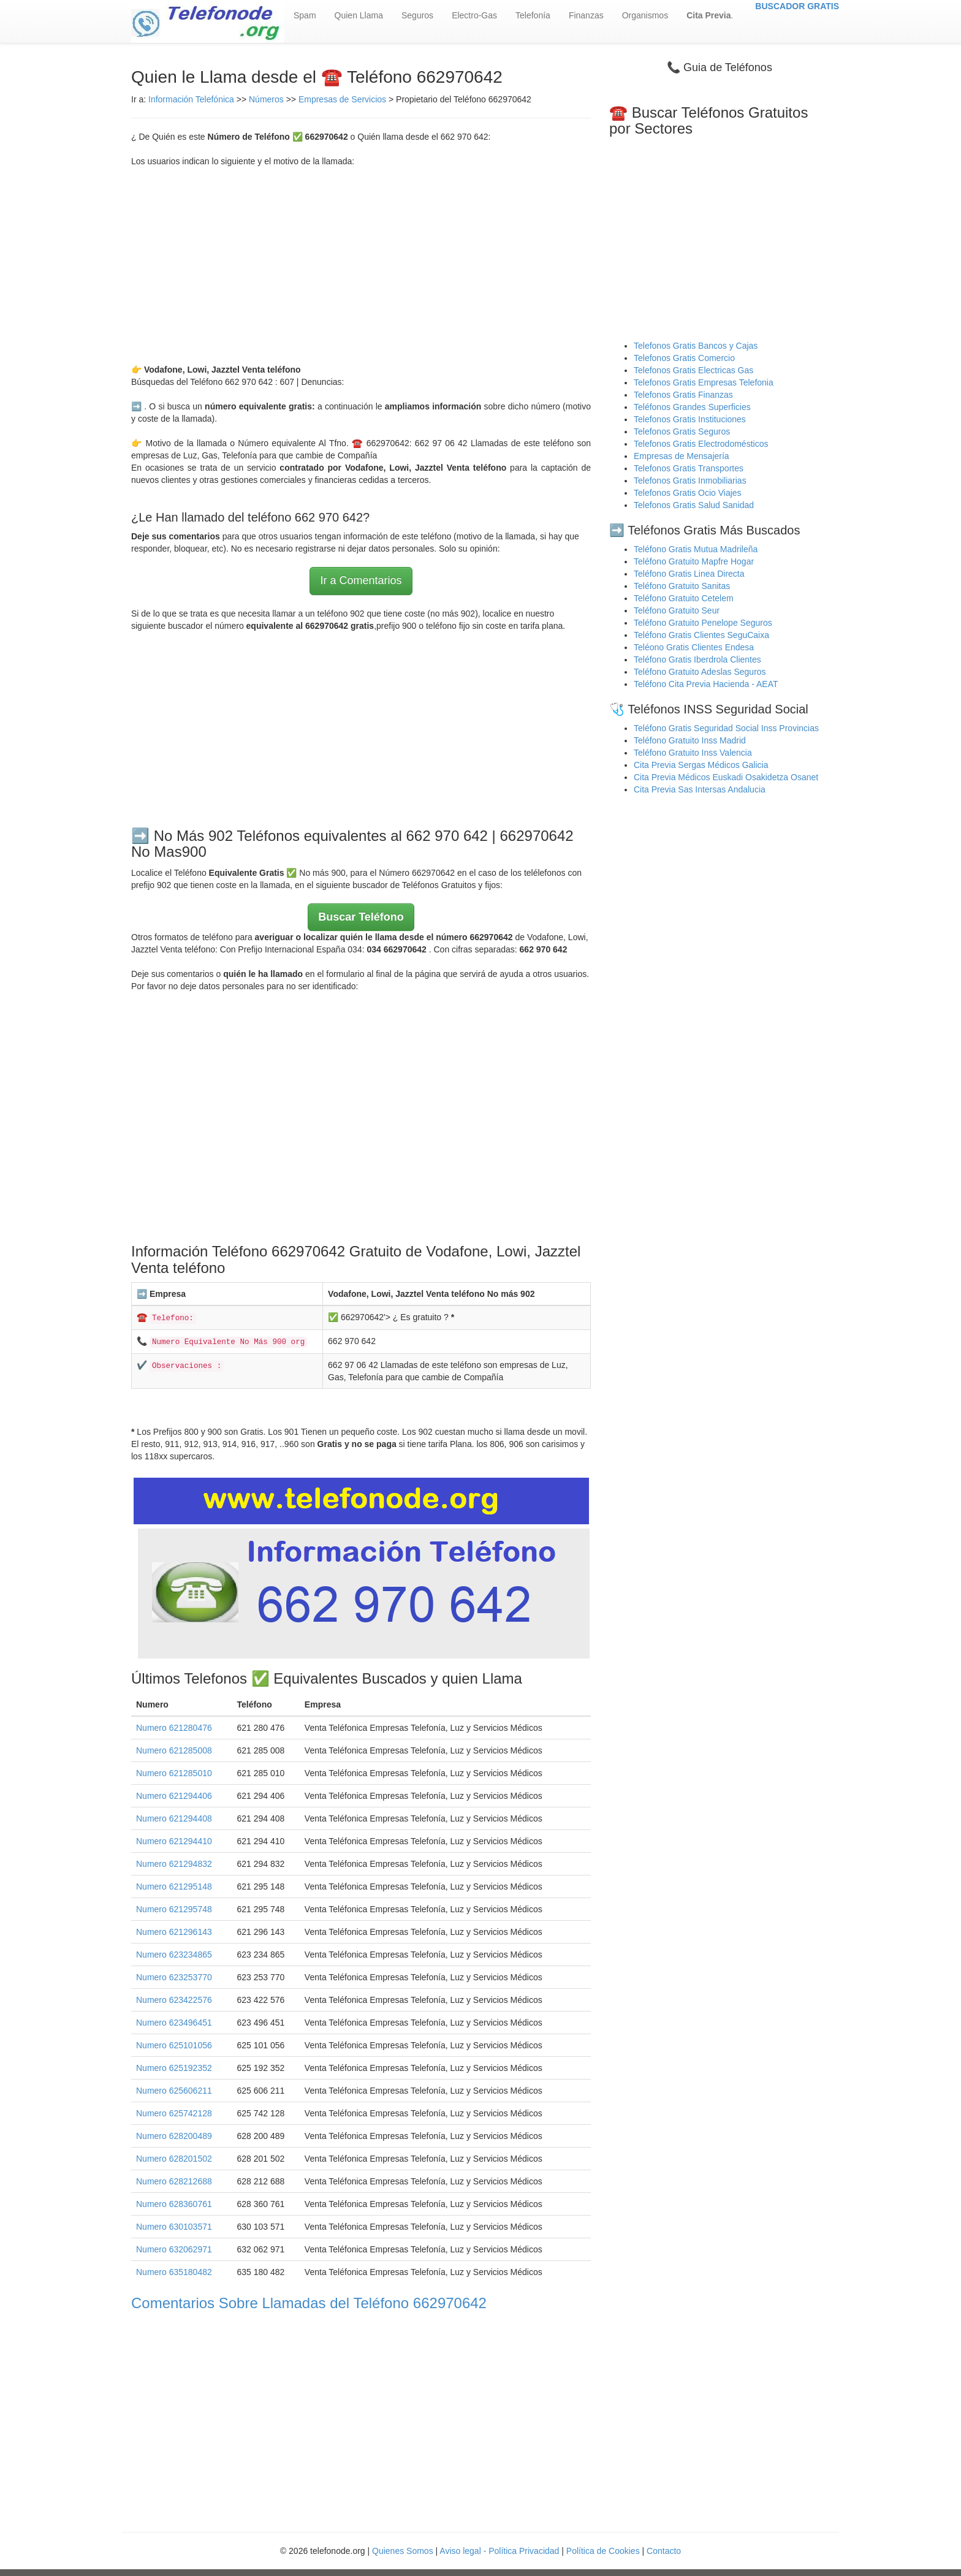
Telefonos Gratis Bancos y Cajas (696, 346)
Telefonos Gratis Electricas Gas (693, 370)
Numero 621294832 (174, 1864)
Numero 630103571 (174, 2227)
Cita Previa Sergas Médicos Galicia (701, 765)
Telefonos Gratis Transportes (688, 468)
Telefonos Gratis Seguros (682, 431)
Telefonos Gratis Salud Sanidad (694, 505)
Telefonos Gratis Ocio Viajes (688, 493)
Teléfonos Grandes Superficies (692, 407)
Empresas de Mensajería (681, 456)
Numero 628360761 (174, 2204)
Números (267, 99)
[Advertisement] (361, 265)
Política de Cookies (603, 2551)
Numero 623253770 (174, 1977)
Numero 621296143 (174, 1932)
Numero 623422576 (174, 2000)
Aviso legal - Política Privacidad (499, 2551)
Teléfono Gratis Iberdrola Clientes (697, 659)
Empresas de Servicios (342, 99)
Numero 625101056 (174, 2045)
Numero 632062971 (174, 2249)
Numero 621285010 (174, 1773)
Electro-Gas (474, 15)
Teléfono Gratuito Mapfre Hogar (694, 561)
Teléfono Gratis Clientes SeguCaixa (701, 635)
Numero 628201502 (174, 2159)
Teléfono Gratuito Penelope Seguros (703, 623)
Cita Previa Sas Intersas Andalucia (699, 789)
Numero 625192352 (174, 2068)
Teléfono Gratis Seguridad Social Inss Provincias (726, 728)
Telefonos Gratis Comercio (684, 358)
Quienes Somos (404, 2551)
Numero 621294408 (174, 1818)
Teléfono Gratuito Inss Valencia (693, 753)
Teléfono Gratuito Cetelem (684, 598)
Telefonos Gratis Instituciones (690, 419)
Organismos (645, 15)
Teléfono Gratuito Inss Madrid (690, 740)
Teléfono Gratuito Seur (677, 610)
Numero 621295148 (174, 1886)
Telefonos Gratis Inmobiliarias (690, 480)
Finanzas (586, 15)
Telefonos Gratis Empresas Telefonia (703, 382)
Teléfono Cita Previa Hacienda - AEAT (706, 684)
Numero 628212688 (174, 2181)
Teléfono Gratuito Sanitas (682, 586)
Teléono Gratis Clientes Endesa (694, 647)
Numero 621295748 (174, 1909)
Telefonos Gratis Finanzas (683, 395)
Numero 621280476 (174, 1728)
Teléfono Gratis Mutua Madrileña (696, 549)
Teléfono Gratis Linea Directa (689, 574)
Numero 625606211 (174, 2090)
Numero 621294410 (174, 1841)
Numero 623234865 (174, 1954)
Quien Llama (359, 15)
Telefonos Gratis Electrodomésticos (701, 444)
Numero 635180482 (174, 2272)
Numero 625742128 (174, 2113)
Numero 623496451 (174, 2022)
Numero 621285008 (174, 1750)
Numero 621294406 (174, 1796)
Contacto (664, 2551)
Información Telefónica (191, 99)
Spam (305, 15)
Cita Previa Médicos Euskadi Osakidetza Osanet (726, 777)
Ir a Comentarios (360, 580)
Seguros (417, 15)
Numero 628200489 (174, 2136)
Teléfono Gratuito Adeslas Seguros (700, 672)
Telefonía (532, 15)
